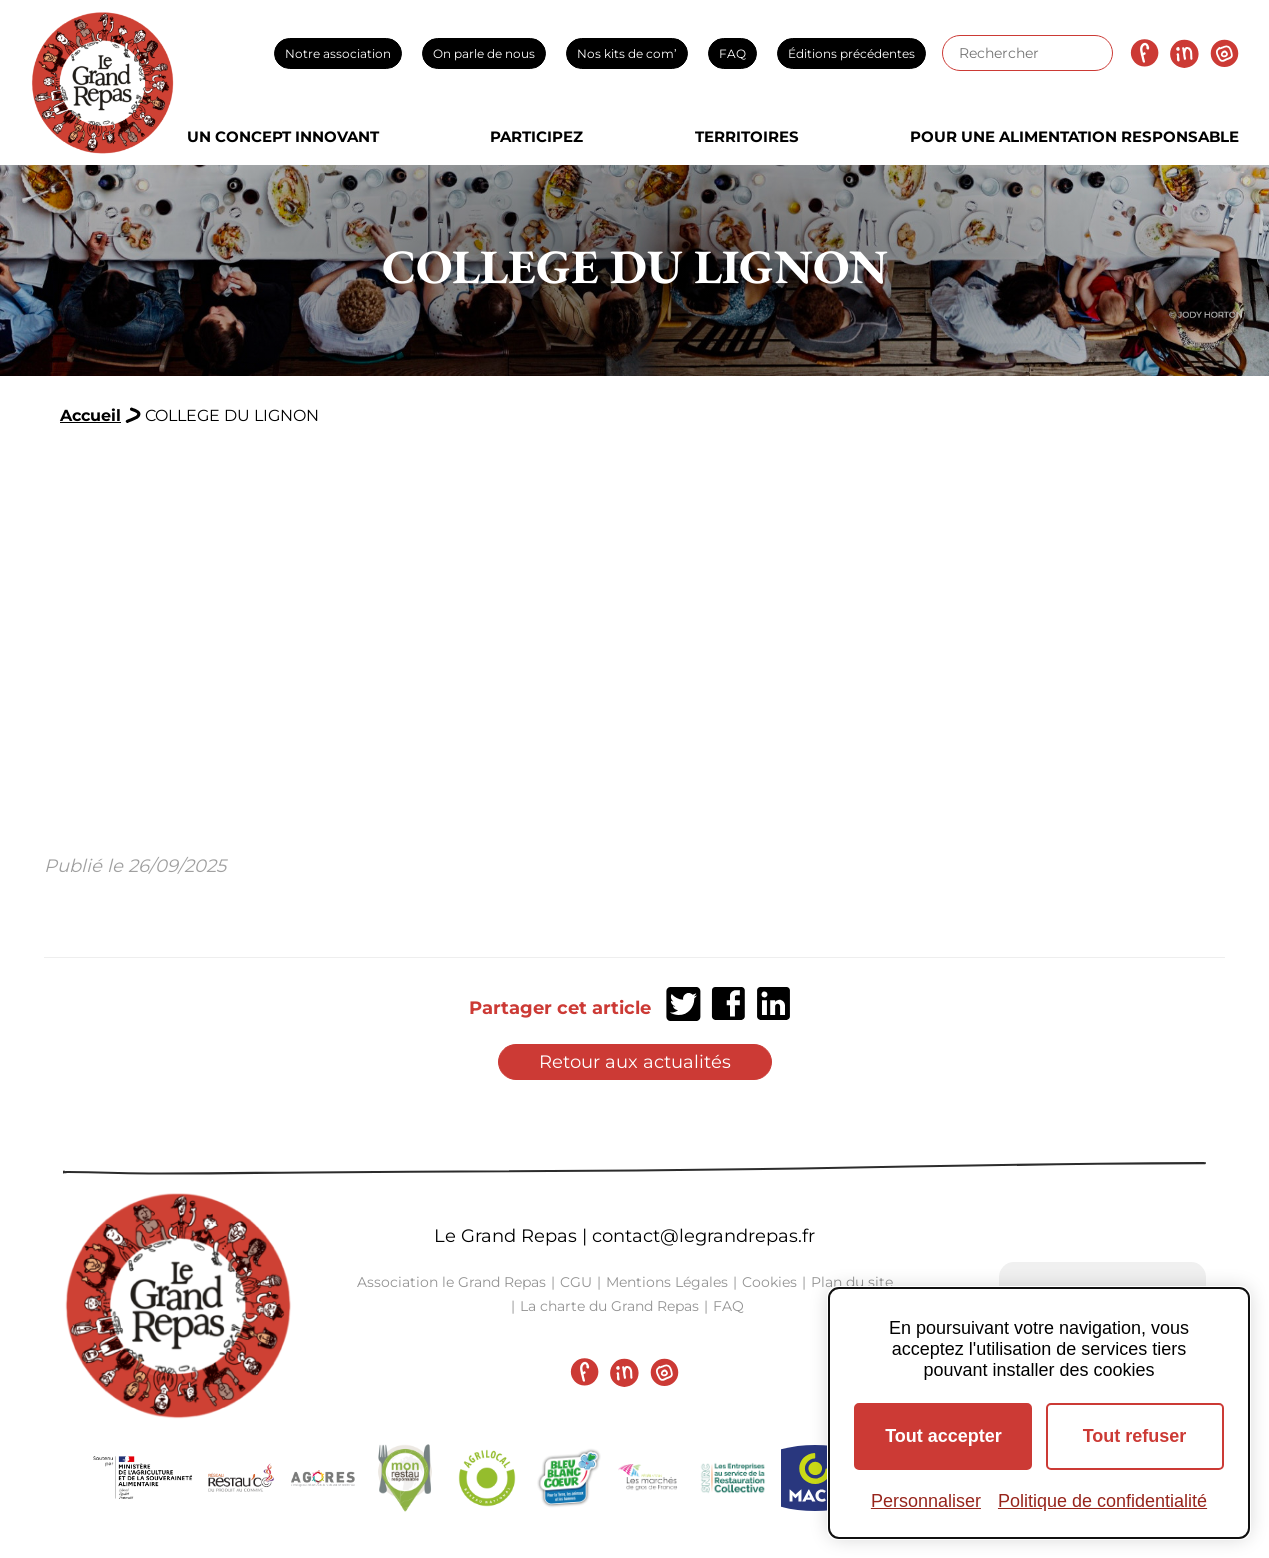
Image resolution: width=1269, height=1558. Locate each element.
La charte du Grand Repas (609, 1306)
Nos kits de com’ (627, 53)
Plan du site (852, 1282)
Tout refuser (1135, 1436)
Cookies (769, 1282)
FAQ (732, 53)
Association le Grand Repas (451, 1282)
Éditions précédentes (851, 53)
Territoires (747, 136)
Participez (536, 136)
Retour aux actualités (635, 1062)
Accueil (90, 415)
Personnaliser (926, 1501)
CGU (576, 1282)
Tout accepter (943, 1436)
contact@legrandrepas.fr (703, 1236)
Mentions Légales (667, 1282)
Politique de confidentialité (1102, 1501)
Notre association (338, 53)
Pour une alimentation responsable (1074, 136)
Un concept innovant (283, 136)
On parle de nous (484, 53)
